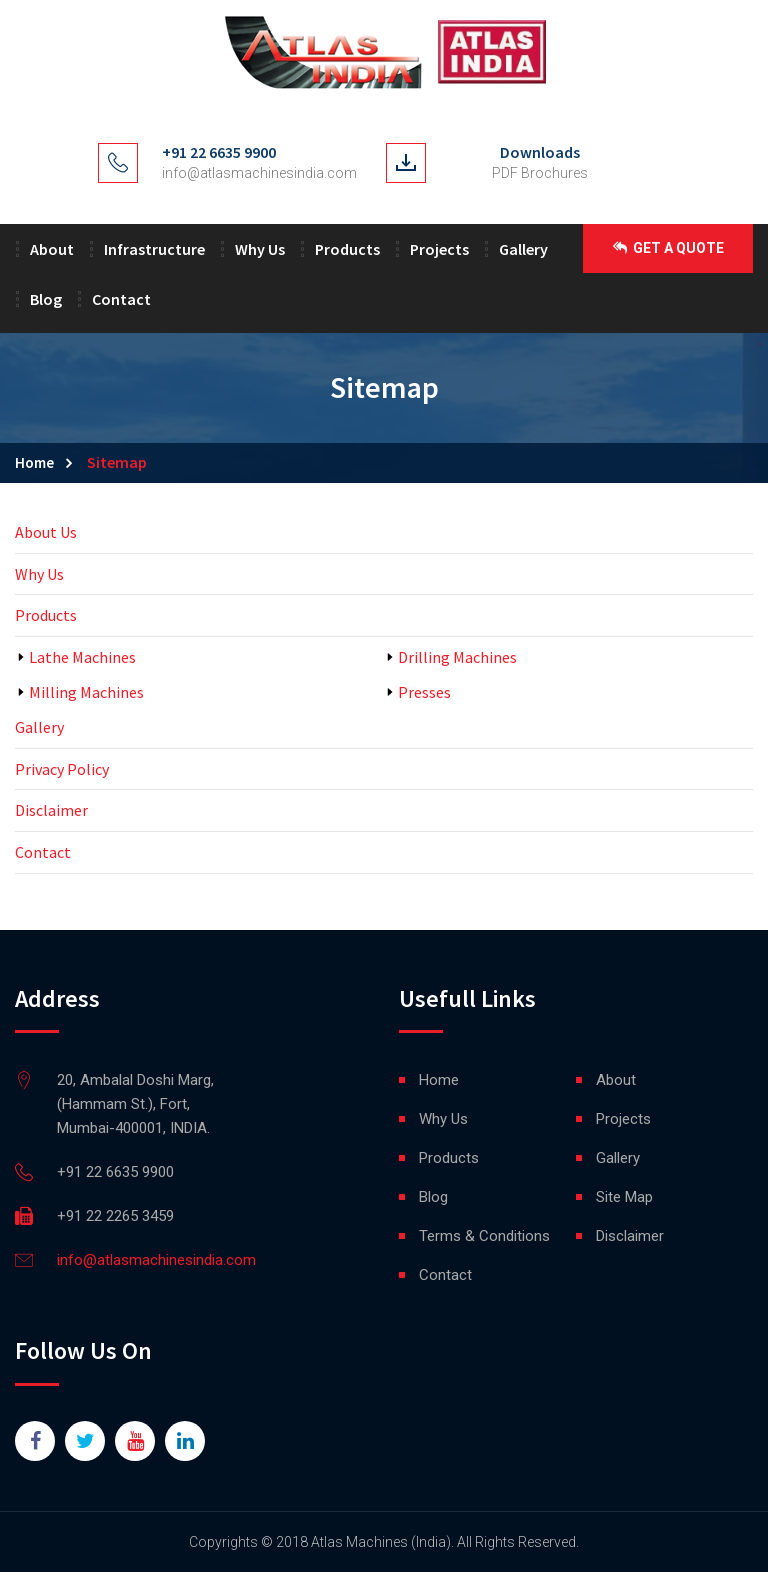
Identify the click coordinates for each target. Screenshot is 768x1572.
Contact (121, 299)
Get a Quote (668, 248)
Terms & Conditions (484, 1236)
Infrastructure (154, 249)
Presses (424, 692)
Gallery (523, 249)
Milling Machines (86, 692)
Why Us (260, 249)
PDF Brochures (540, 173)
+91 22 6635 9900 (219, 152)
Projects (439, 249)
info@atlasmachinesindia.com (259, 173)
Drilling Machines (457, 657)
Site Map (624, 1197)
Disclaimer (51, 810)
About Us (46, 532)
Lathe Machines (82, 657)
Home (34, 462)
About (52, 249)
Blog (46, 299)
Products (347, 249)
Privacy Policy (62, 769)
